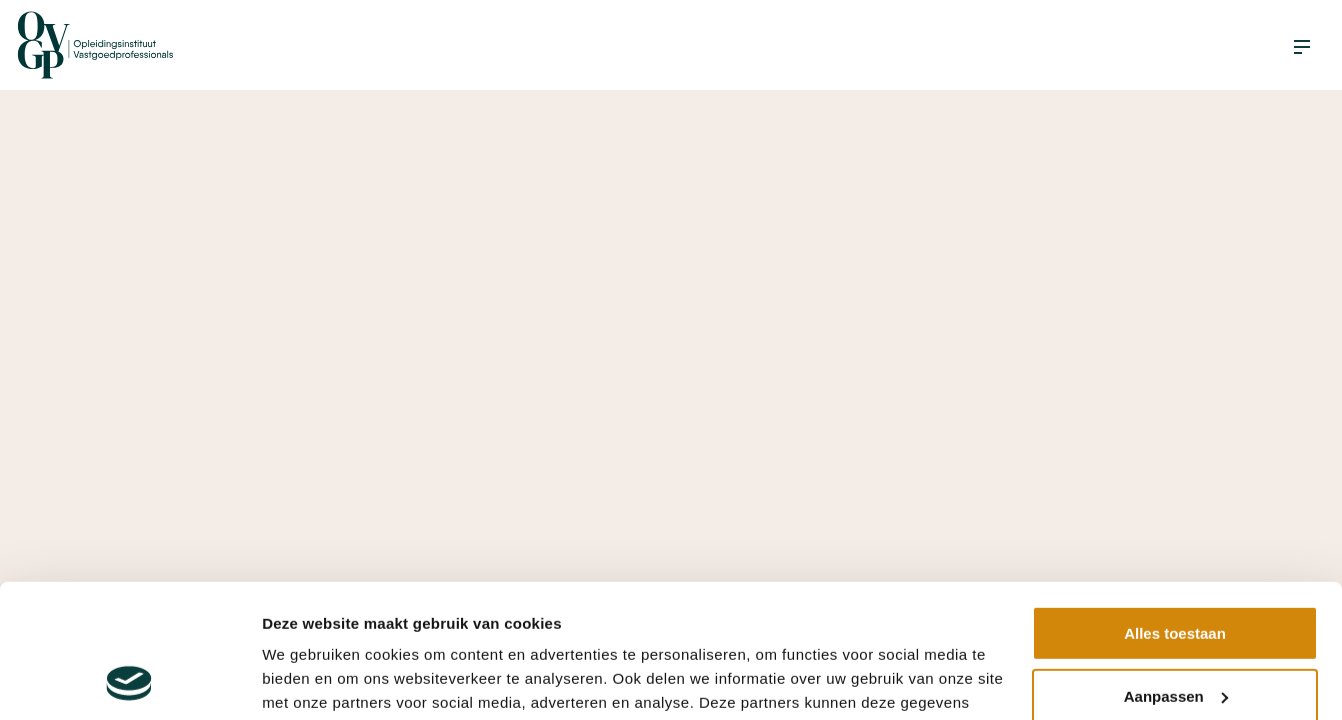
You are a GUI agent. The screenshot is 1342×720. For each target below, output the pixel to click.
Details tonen (309, 680)
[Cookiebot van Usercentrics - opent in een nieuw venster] (129, 681)
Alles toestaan (1175, 508)
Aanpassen (1176, 570)
